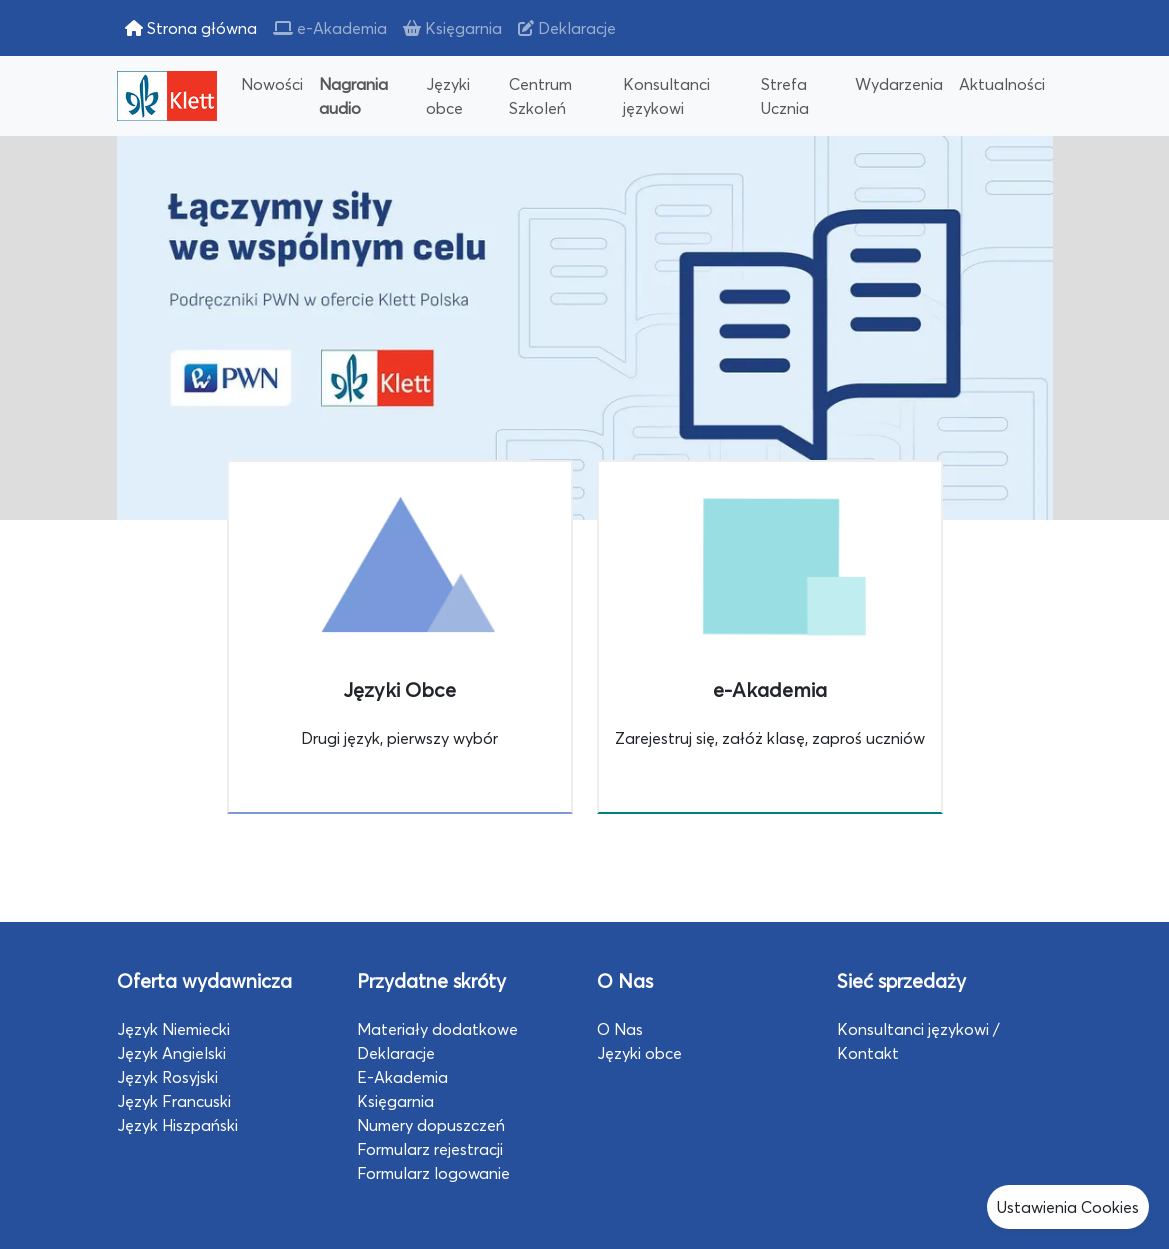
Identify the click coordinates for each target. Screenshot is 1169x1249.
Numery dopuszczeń (431, 1125)
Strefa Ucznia (785, 96)
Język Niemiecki (173, 1029)
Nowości (272, 84)
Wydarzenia (899, 84)
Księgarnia (452, 28)
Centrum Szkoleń (540, 96)
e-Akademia (330, 28)
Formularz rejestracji (430, 1149)
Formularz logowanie (433, 1173)
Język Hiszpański (177, 1125)
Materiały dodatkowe (437, 1029)
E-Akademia (402, 1077)
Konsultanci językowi (666, 96)
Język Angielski (171, 1053)
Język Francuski (174, 1101)
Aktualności (1002, 84)
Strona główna (191, 28)
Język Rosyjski (167, 1077)
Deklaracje (567, 28)
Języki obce (448, 96)
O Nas (620, 1029)
